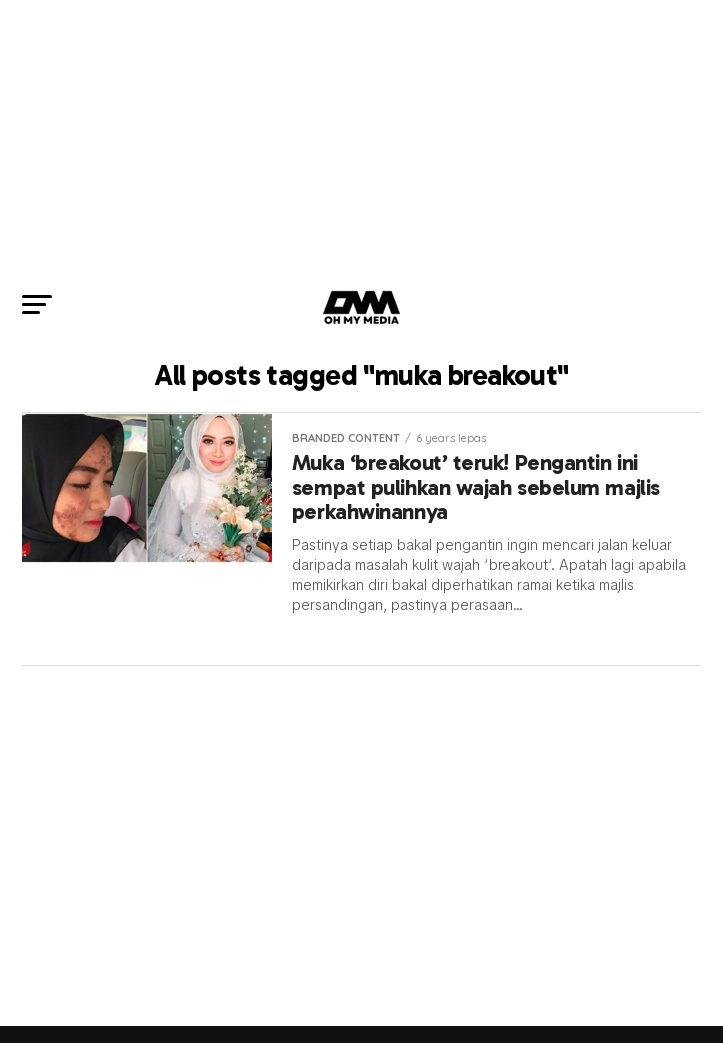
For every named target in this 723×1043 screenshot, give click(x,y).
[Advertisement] (361, 140)
